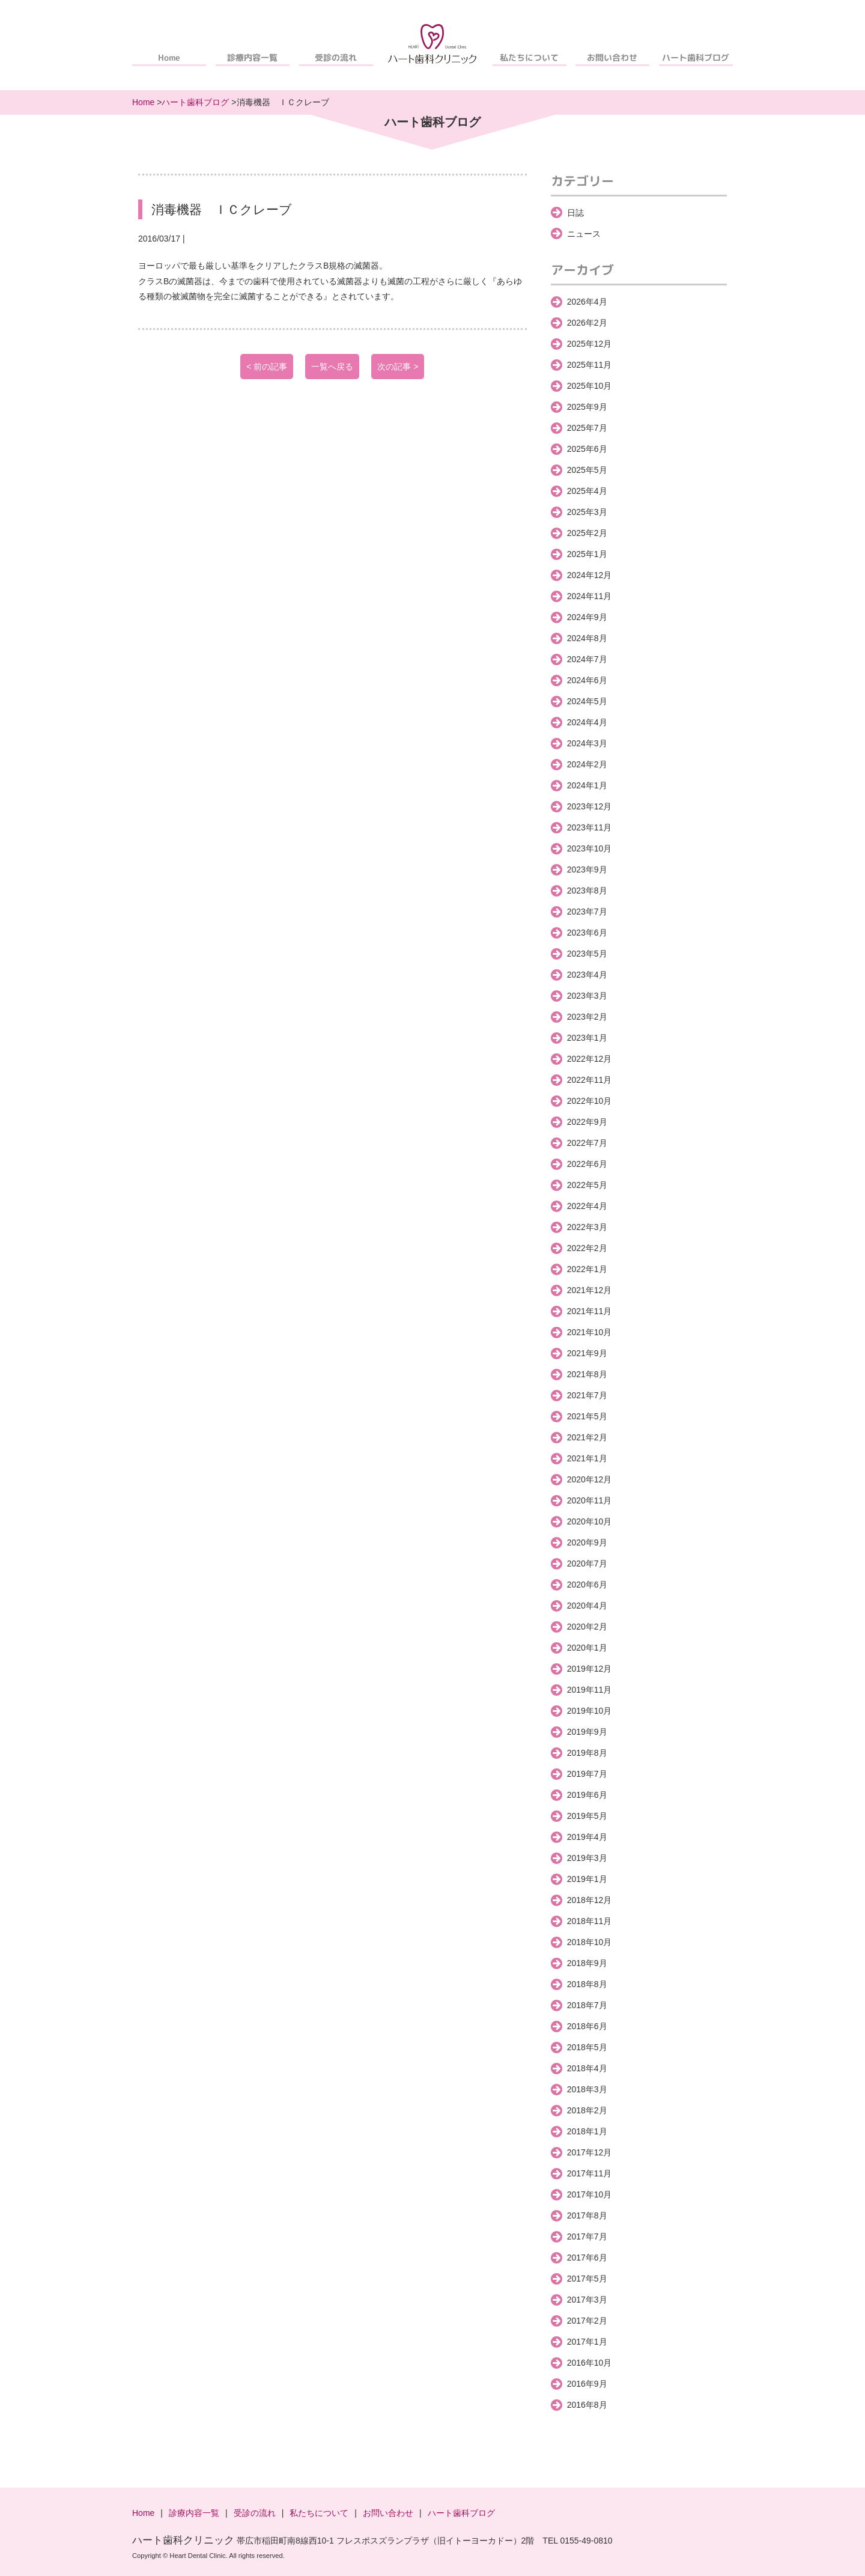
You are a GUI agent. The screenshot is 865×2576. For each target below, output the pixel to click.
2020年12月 (589, 1479)
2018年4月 (587, 2068)
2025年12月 (589, 344)
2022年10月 (589, 1101)
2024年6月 (587, 680)
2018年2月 (587, 2110)
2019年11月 (589, 1689)
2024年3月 (587, 743)
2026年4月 (587, 301)
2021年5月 (587, 1416)
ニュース (584, 234)
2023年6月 (587, 932)
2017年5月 (587, 2278)
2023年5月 (587, 953)
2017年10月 (589, 2194)
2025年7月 (587, 428)
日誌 (575, 213)
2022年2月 (587, 1248)
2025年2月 (587, 533)
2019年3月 (587, 1858)
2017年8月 (587, 2215)
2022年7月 (587, 1143)
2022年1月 (587, 1269)
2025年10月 (589, 386)
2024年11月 (589, 596)
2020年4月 (587, 1605)
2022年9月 (587, 1122)
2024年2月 (587, 764)
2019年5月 (587, 1816)
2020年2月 (587, 1626)
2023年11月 (589, 827)
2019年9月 (587, 1732)
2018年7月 (587, 2005)
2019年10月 (589, 1711)
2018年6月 (587, 2026)
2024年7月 (587, 659)
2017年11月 (589, 2173)
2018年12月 (589, 1900)
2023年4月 (587, 974)
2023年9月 (587, 869)
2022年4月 (587, 1206)
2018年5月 (587, 2047)
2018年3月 (587, 2089)
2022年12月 (589, 1059)
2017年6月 (587, 2257)
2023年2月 (587, 1017)
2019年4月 (587, 1837)
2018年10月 (589, 1942)
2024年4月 (587, 722)
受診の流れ (336, 57)
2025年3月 (587, 512)
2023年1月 (587, 1038)
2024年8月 (587, 638)
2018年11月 (589, 1921)
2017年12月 (589, 2152)
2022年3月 (587, 1227)
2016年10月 (589, 2362)
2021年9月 (587, 1353)
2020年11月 (589, 1500)
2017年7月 (587, 2236)
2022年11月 (589, 1080)
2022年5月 (587, 1185)
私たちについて (529, 57)
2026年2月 (587, 322)
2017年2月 (587, 2320)
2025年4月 (587, 491)
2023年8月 (587, 890)
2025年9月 (587, 407)
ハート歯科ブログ (696, 57)
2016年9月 (587, 2384)
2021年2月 (587, 1437)
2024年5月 (587, 701)
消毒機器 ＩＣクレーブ (221, 209)
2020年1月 (587, 1647)
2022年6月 (587, 1164)
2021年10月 (589, 1332)
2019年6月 (587, 1795)
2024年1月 (587, 785)
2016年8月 (587, 2405)
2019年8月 (587, 1753)
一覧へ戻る (332, 366)
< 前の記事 (266, 366)
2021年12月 (589, 1290)
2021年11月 (589, 1311)
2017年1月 (587, 2341)
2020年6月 (587, 1584)
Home (169, 57)
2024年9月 (587, 617)
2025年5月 (587, 470)
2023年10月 (589, 848)
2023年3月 (587, 995)
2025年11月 (589, 365)
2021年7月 (587, 1395)
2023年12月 (589, 806)
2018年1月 (587, 2131)
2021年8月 (587, 1374)
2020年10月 (589, 1521)
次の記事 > (397, 366)
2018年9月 (587, 1963)
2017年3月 (587, 2299)
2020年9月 (587, 1542)
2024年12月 (589, 575)
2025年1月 (587, 554)
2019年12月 (589, 1668)
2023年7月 (587, 911)
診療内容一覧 (252, 57)
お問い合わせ (612, 57)
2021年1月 (587, 1458)
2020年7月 (587, 1563)
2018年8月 (587, 1984)
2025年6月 (587, 449)
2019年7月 (587, 1774)
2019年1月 (587, 1879)
